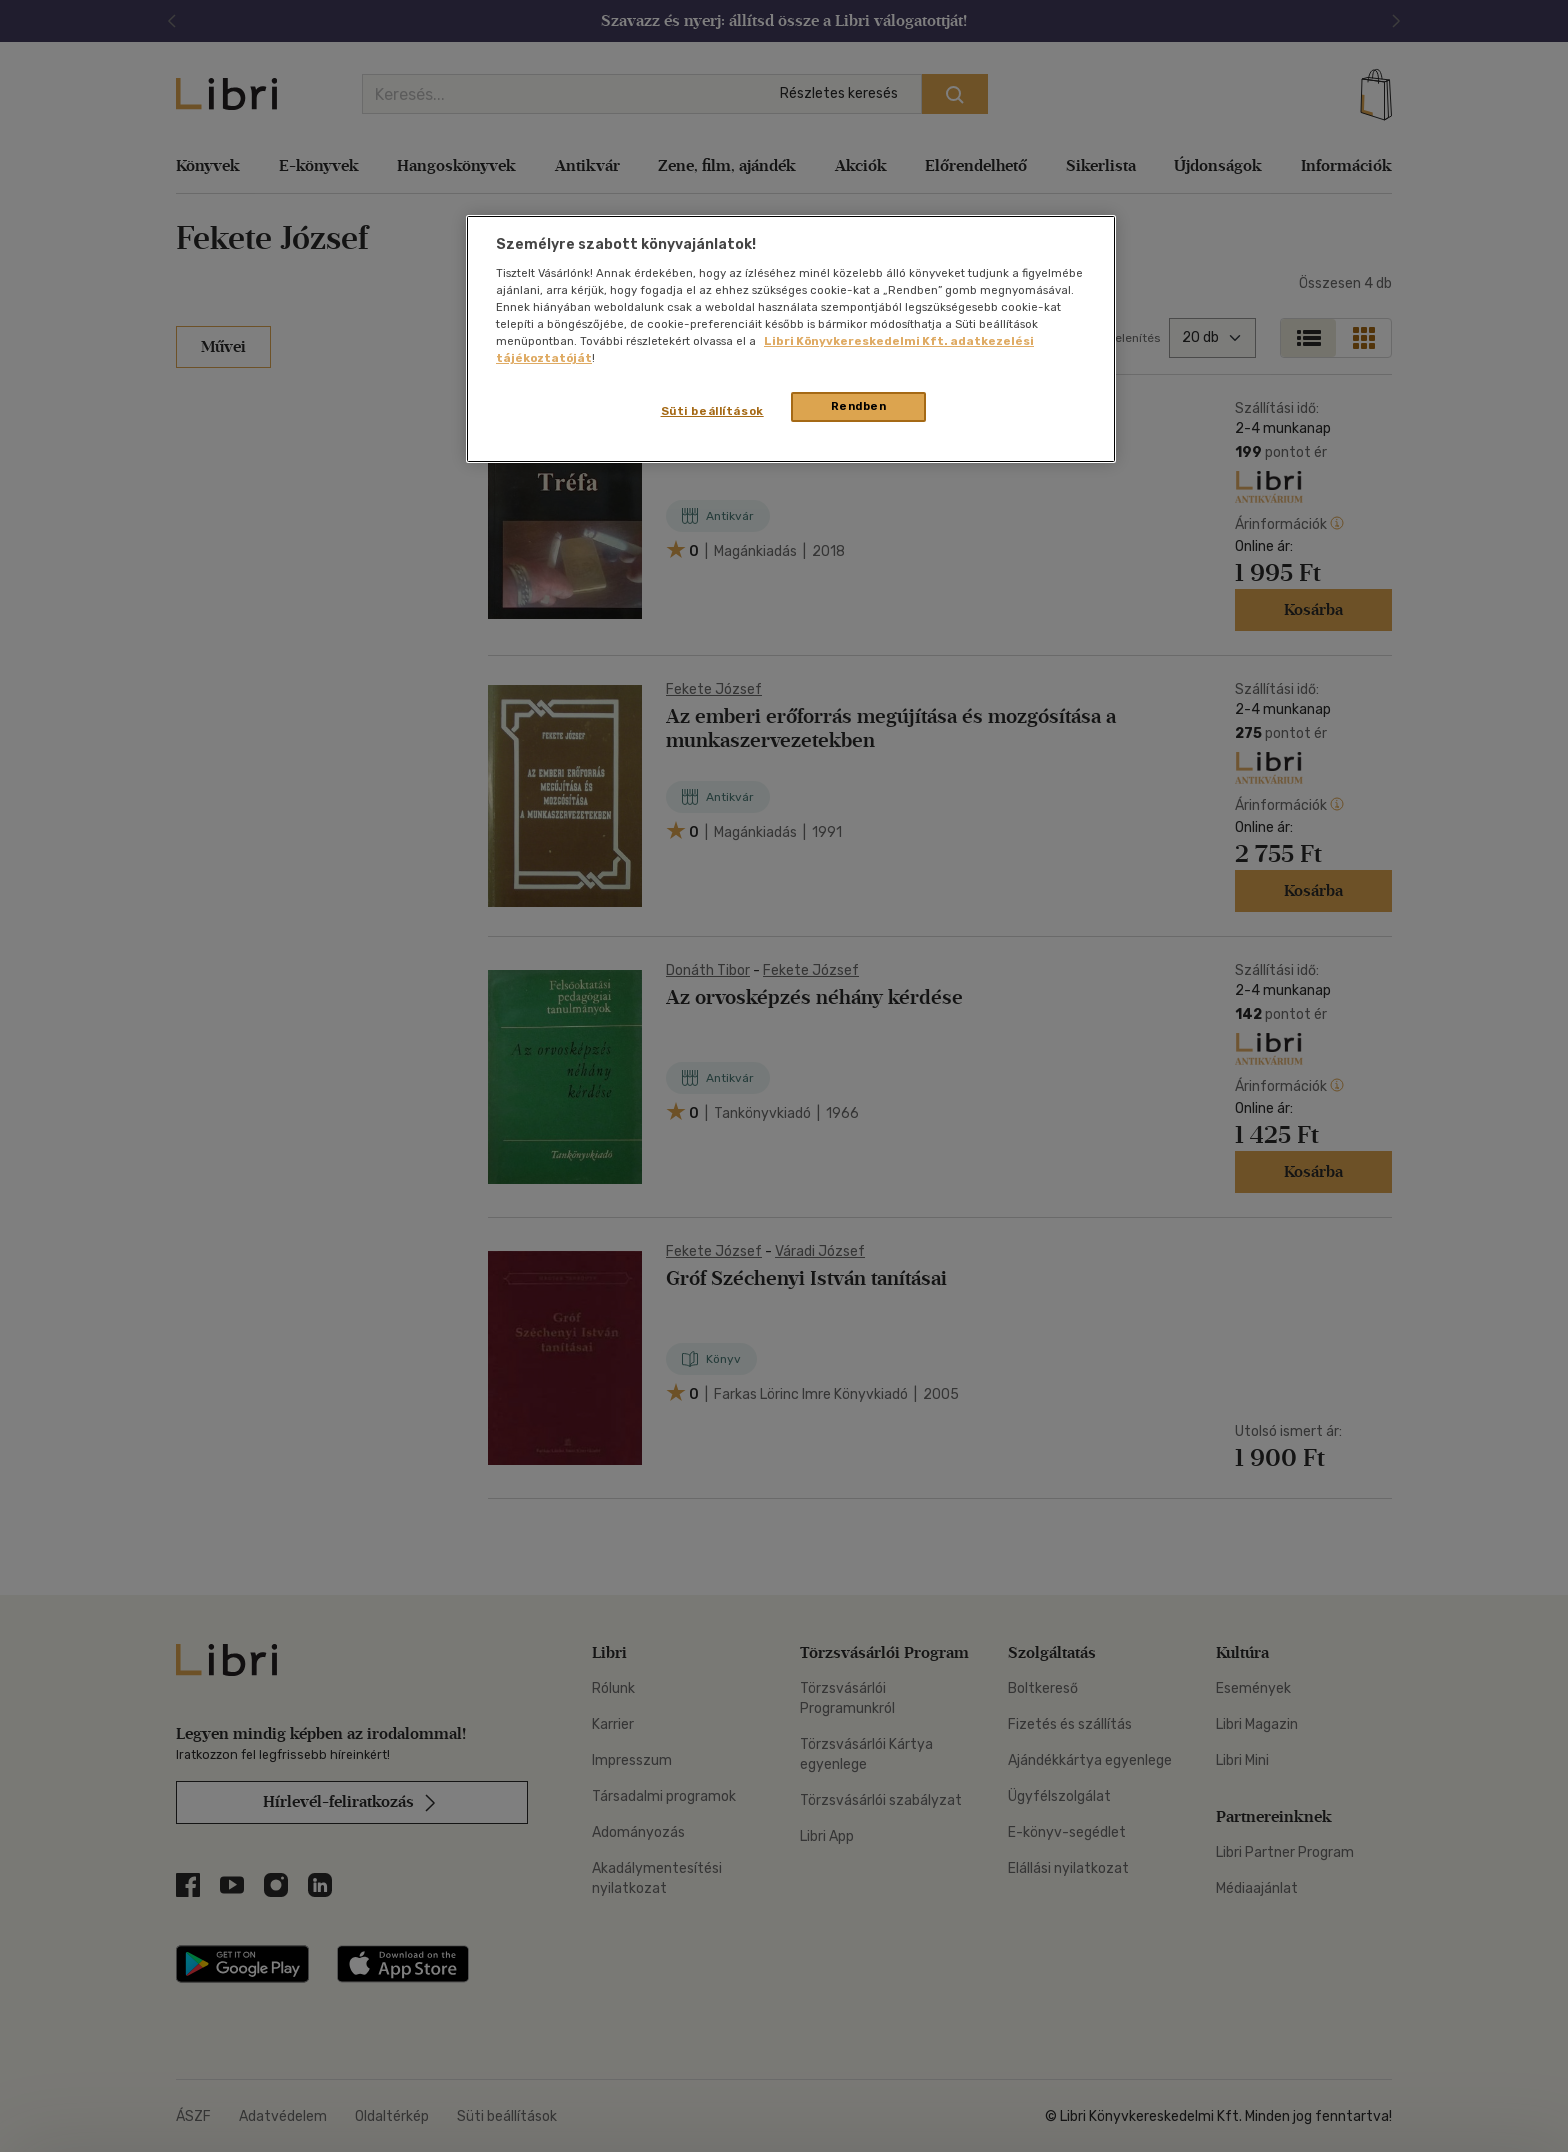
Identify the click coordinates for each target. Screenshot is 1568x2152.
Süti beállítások (712, 411)
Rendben (859, 406)
